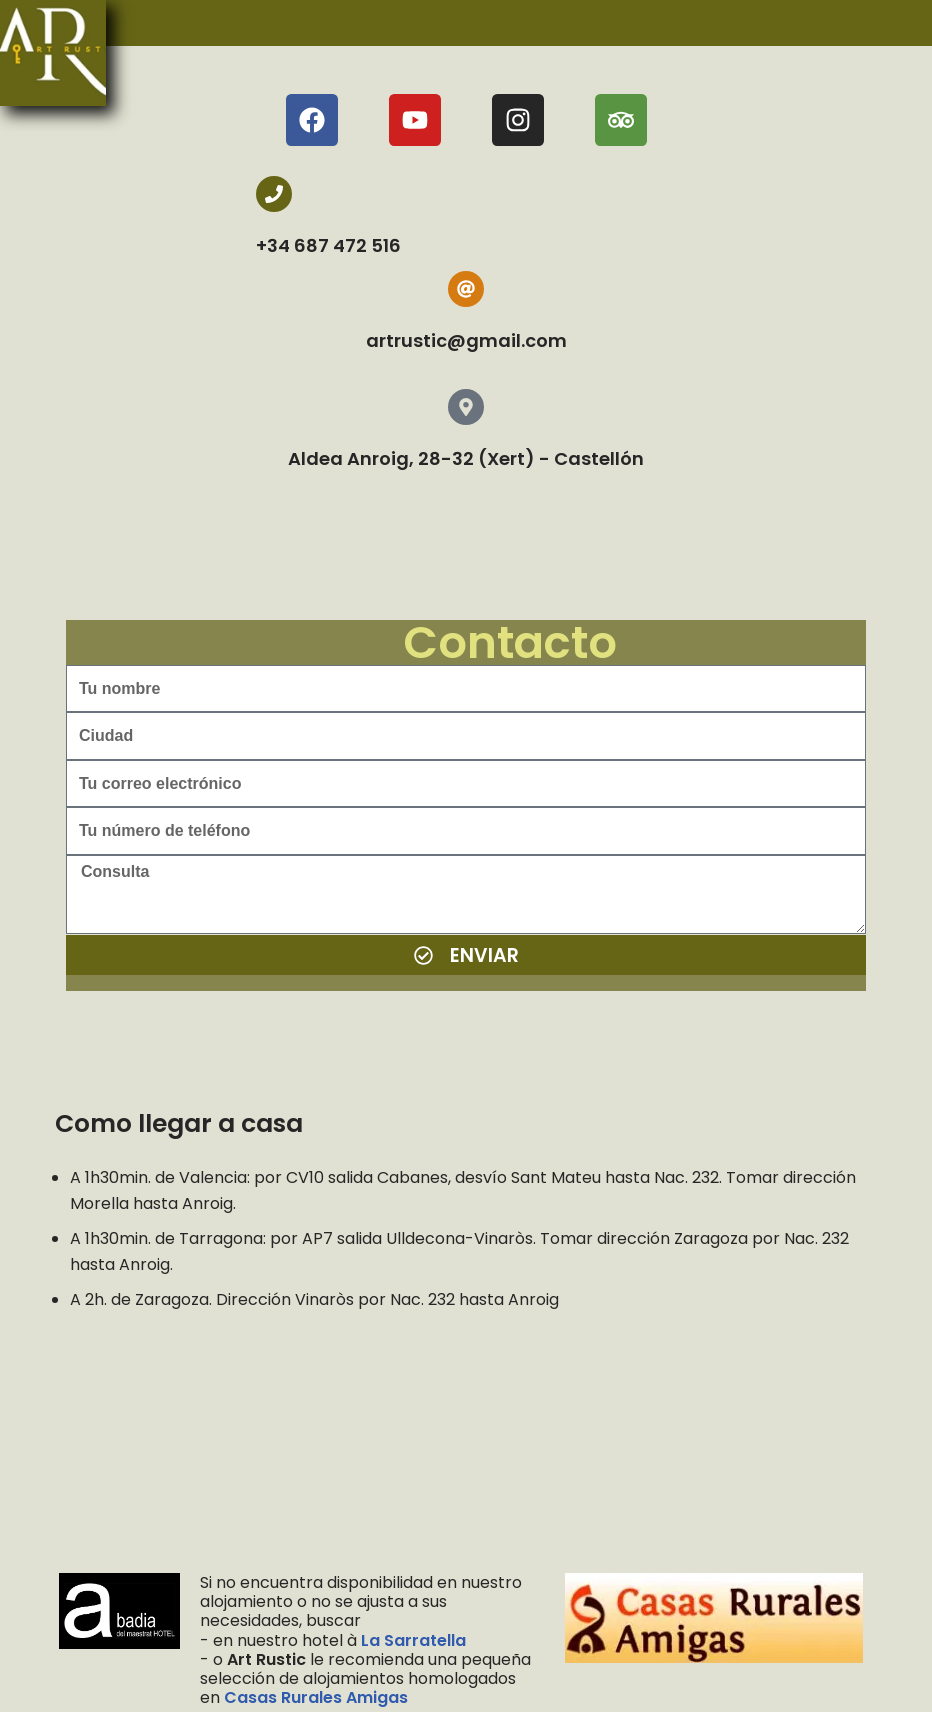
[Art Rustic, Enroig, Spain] (466, 1446)
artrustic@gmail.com (466, 340)
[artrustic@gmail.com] (466, 289)
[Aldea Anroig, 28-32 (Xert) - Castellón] (466, 407)
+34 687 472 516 (328, 245)
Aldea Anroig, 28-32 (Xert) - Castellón (466, 458)
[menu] (88, 53)
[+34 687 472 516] (274, 194)
